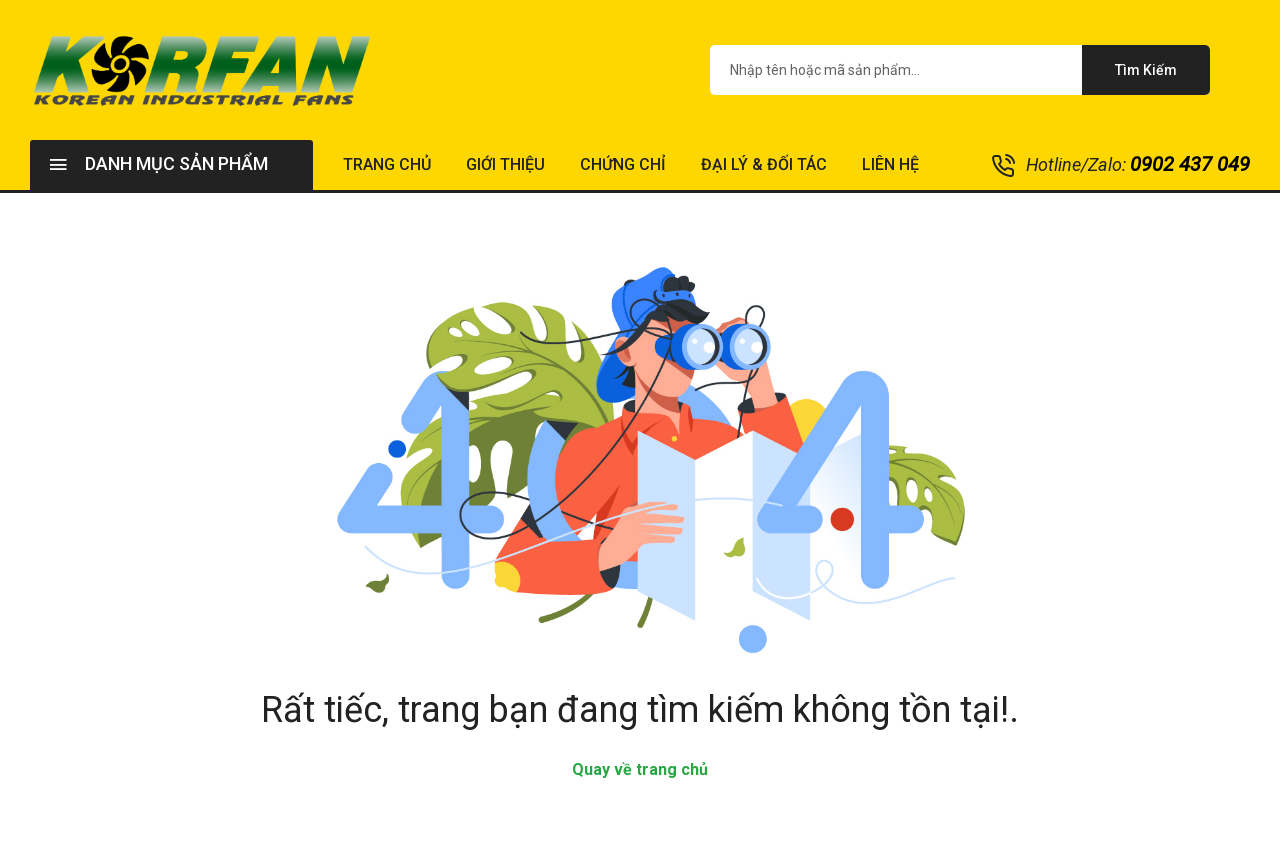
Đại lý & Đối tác (764, 164)
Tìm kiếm (1146, 70)
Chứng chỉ (623, 164)
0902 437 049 (1190, 164)
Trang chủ (387, 164)
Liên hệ (890, 164)
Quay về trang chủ (640, 769)
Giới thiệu (505, 164)
